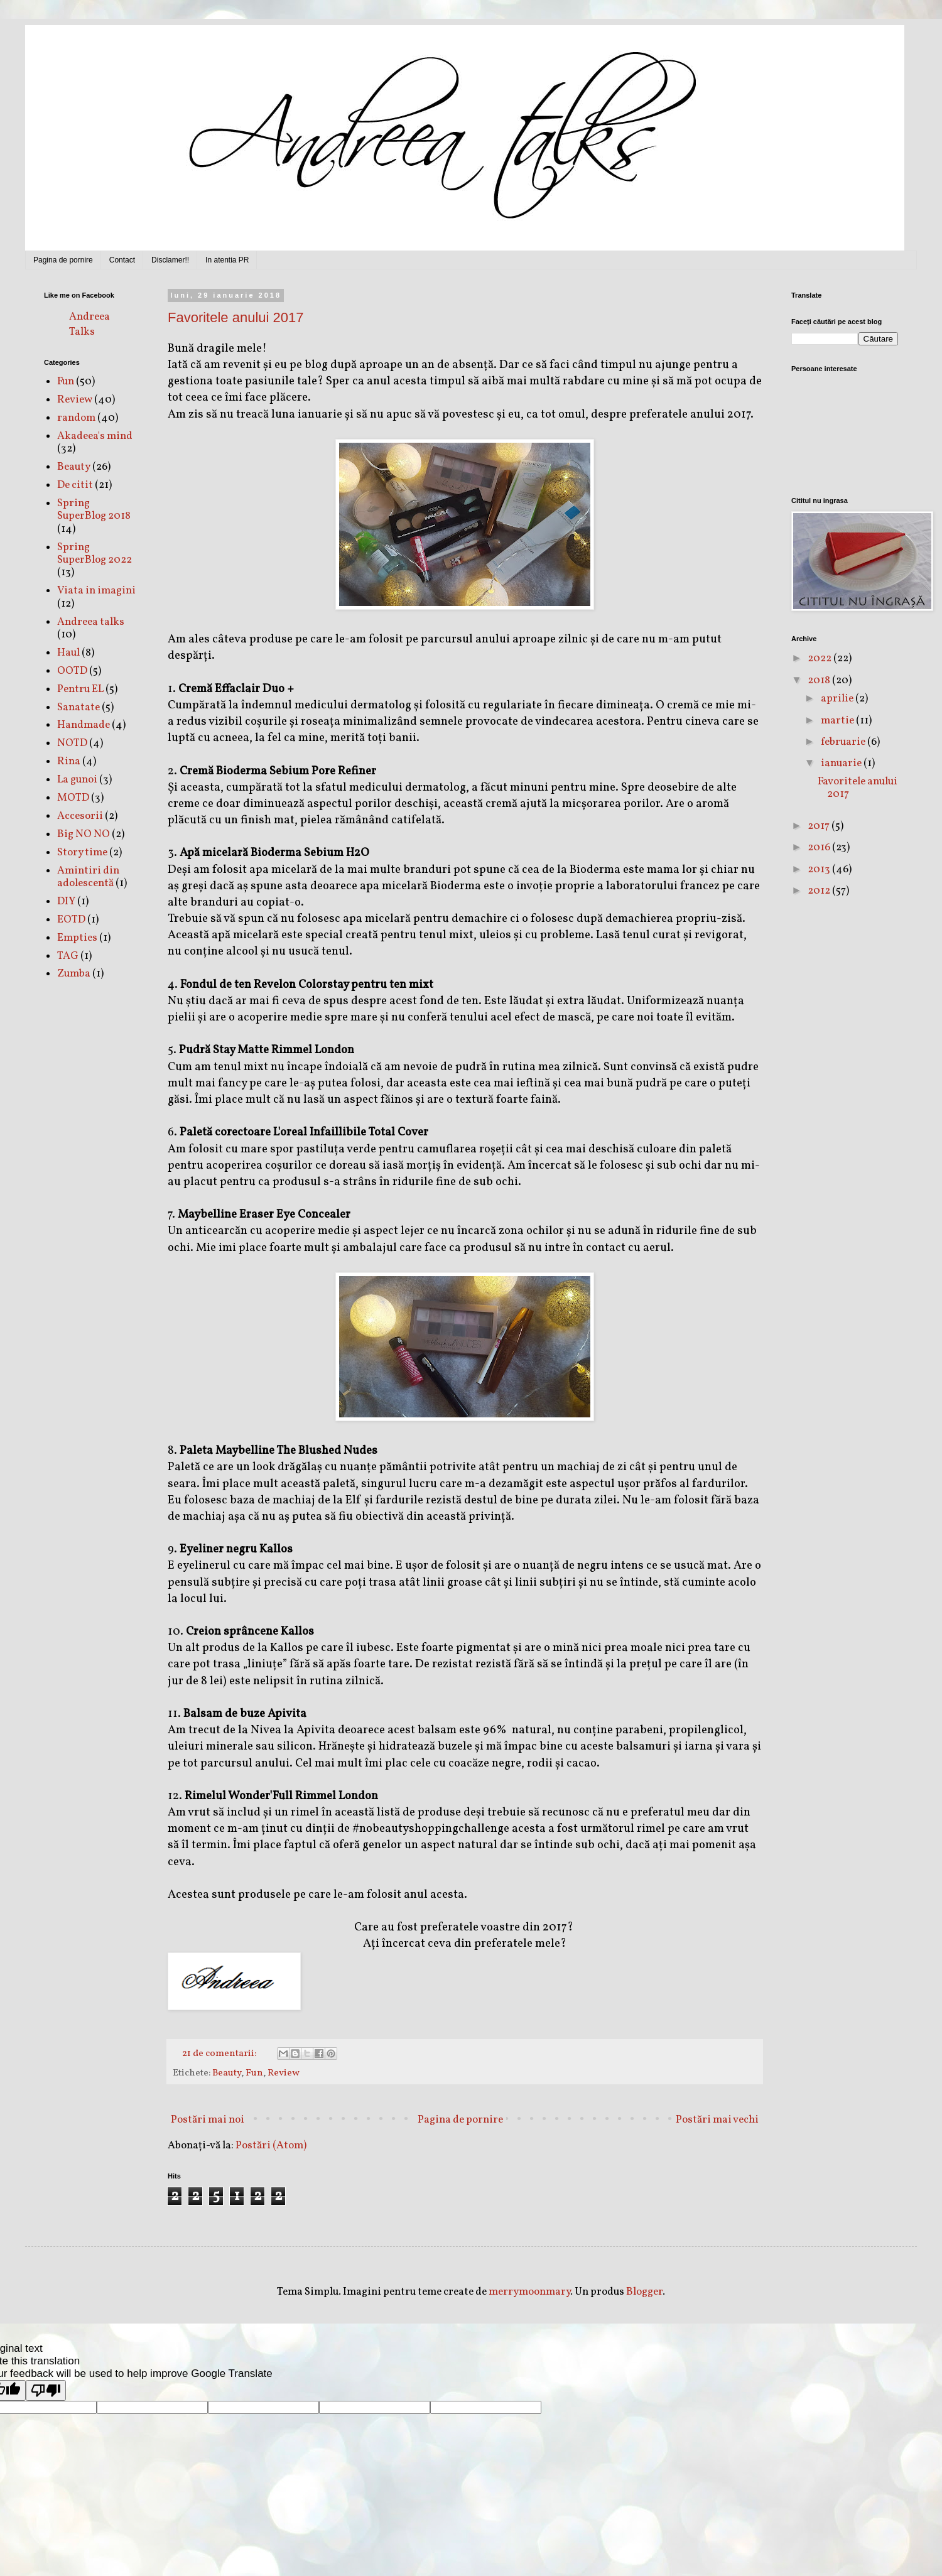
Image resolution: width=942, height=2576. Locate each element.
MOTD (73, 798)
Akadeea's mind (95, 436)
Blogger (644, 2292)
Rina (68, 761)
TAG (67, 956)
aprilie (838, 698)
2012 (820, 891)
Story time (82, 852)
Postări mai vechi (717, 2120)
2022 (820, 658)
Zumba (73, 973)
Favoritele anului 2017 (235, 317)
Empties (77, 938)
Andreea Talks (89, 324)
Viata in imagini (96, 590)
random (76, 418)
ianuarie (842, 763)
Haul (68, 653)
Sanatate (78, 707)
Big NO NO (83, 834)
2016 (820, 847)
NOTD (72, 743)
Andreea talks (90, 622)
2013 (820, 869)
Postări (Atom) (271, 2145)
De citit (75, 485)
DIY (66, 901)
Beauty (226, 2073)
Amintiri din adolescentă (88, 876)
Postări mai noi (207, 2120)
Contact (122, 260)
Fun (254, 2073)
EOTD (71, 919)
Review (284, 2073)
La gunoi (77, 779)
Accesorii (80, 816)
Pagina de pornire (63, 260)
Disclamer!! (170, 260)
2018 (820, 680)
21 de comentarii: (220, 2053)
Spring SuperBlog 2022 (94, 553)
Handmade (83, 725)
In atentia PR (227, 260)
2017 (819, 826)
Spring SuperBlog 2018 (94, 509)
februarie (844, 742)
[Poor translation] (46, 2390)
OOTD (72, 671)
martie (838, 720)
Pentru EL (80, 689)
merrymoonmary (529, 2292)
